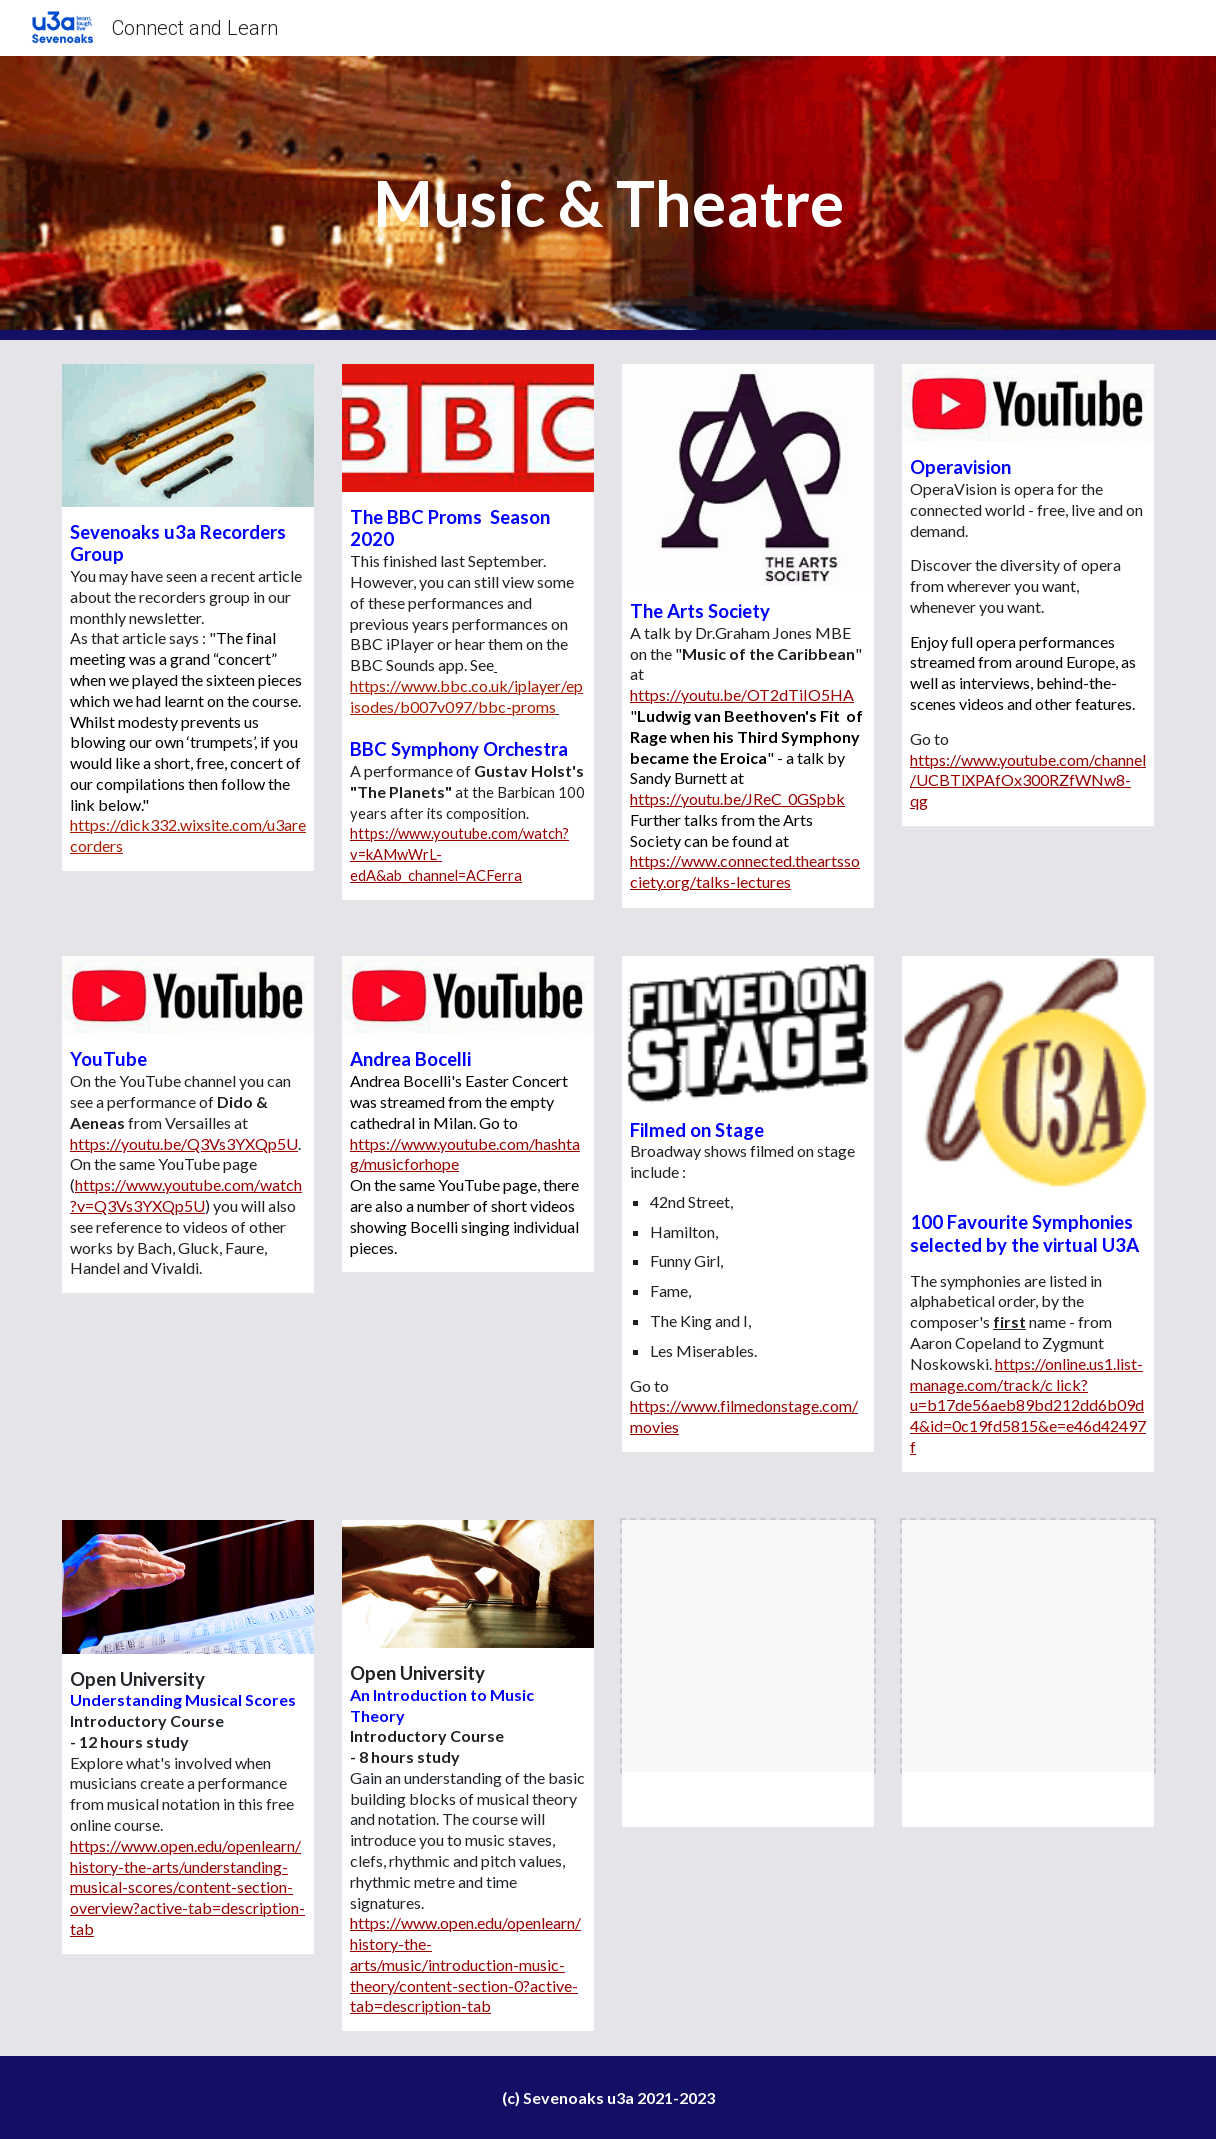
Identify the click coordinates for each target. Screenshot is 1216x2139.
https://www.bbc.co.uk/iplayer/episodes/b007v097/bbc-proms (466, 696)
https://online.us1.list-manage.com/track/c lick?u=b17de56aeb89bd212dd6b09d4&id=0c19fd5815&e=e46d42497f (1028, 1405)
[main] (608, 198)
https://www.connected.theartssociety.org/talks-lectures (745, 871)
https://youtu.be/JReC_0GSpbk (737, 798)
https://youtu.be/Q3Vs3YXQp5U (184, 1143)
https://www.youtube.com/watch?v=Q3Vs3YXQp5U (186, 1195)
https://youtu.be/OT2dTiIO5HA (742, 694)
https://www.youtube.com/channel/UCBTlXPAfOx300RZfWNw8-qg (1028, 780)
